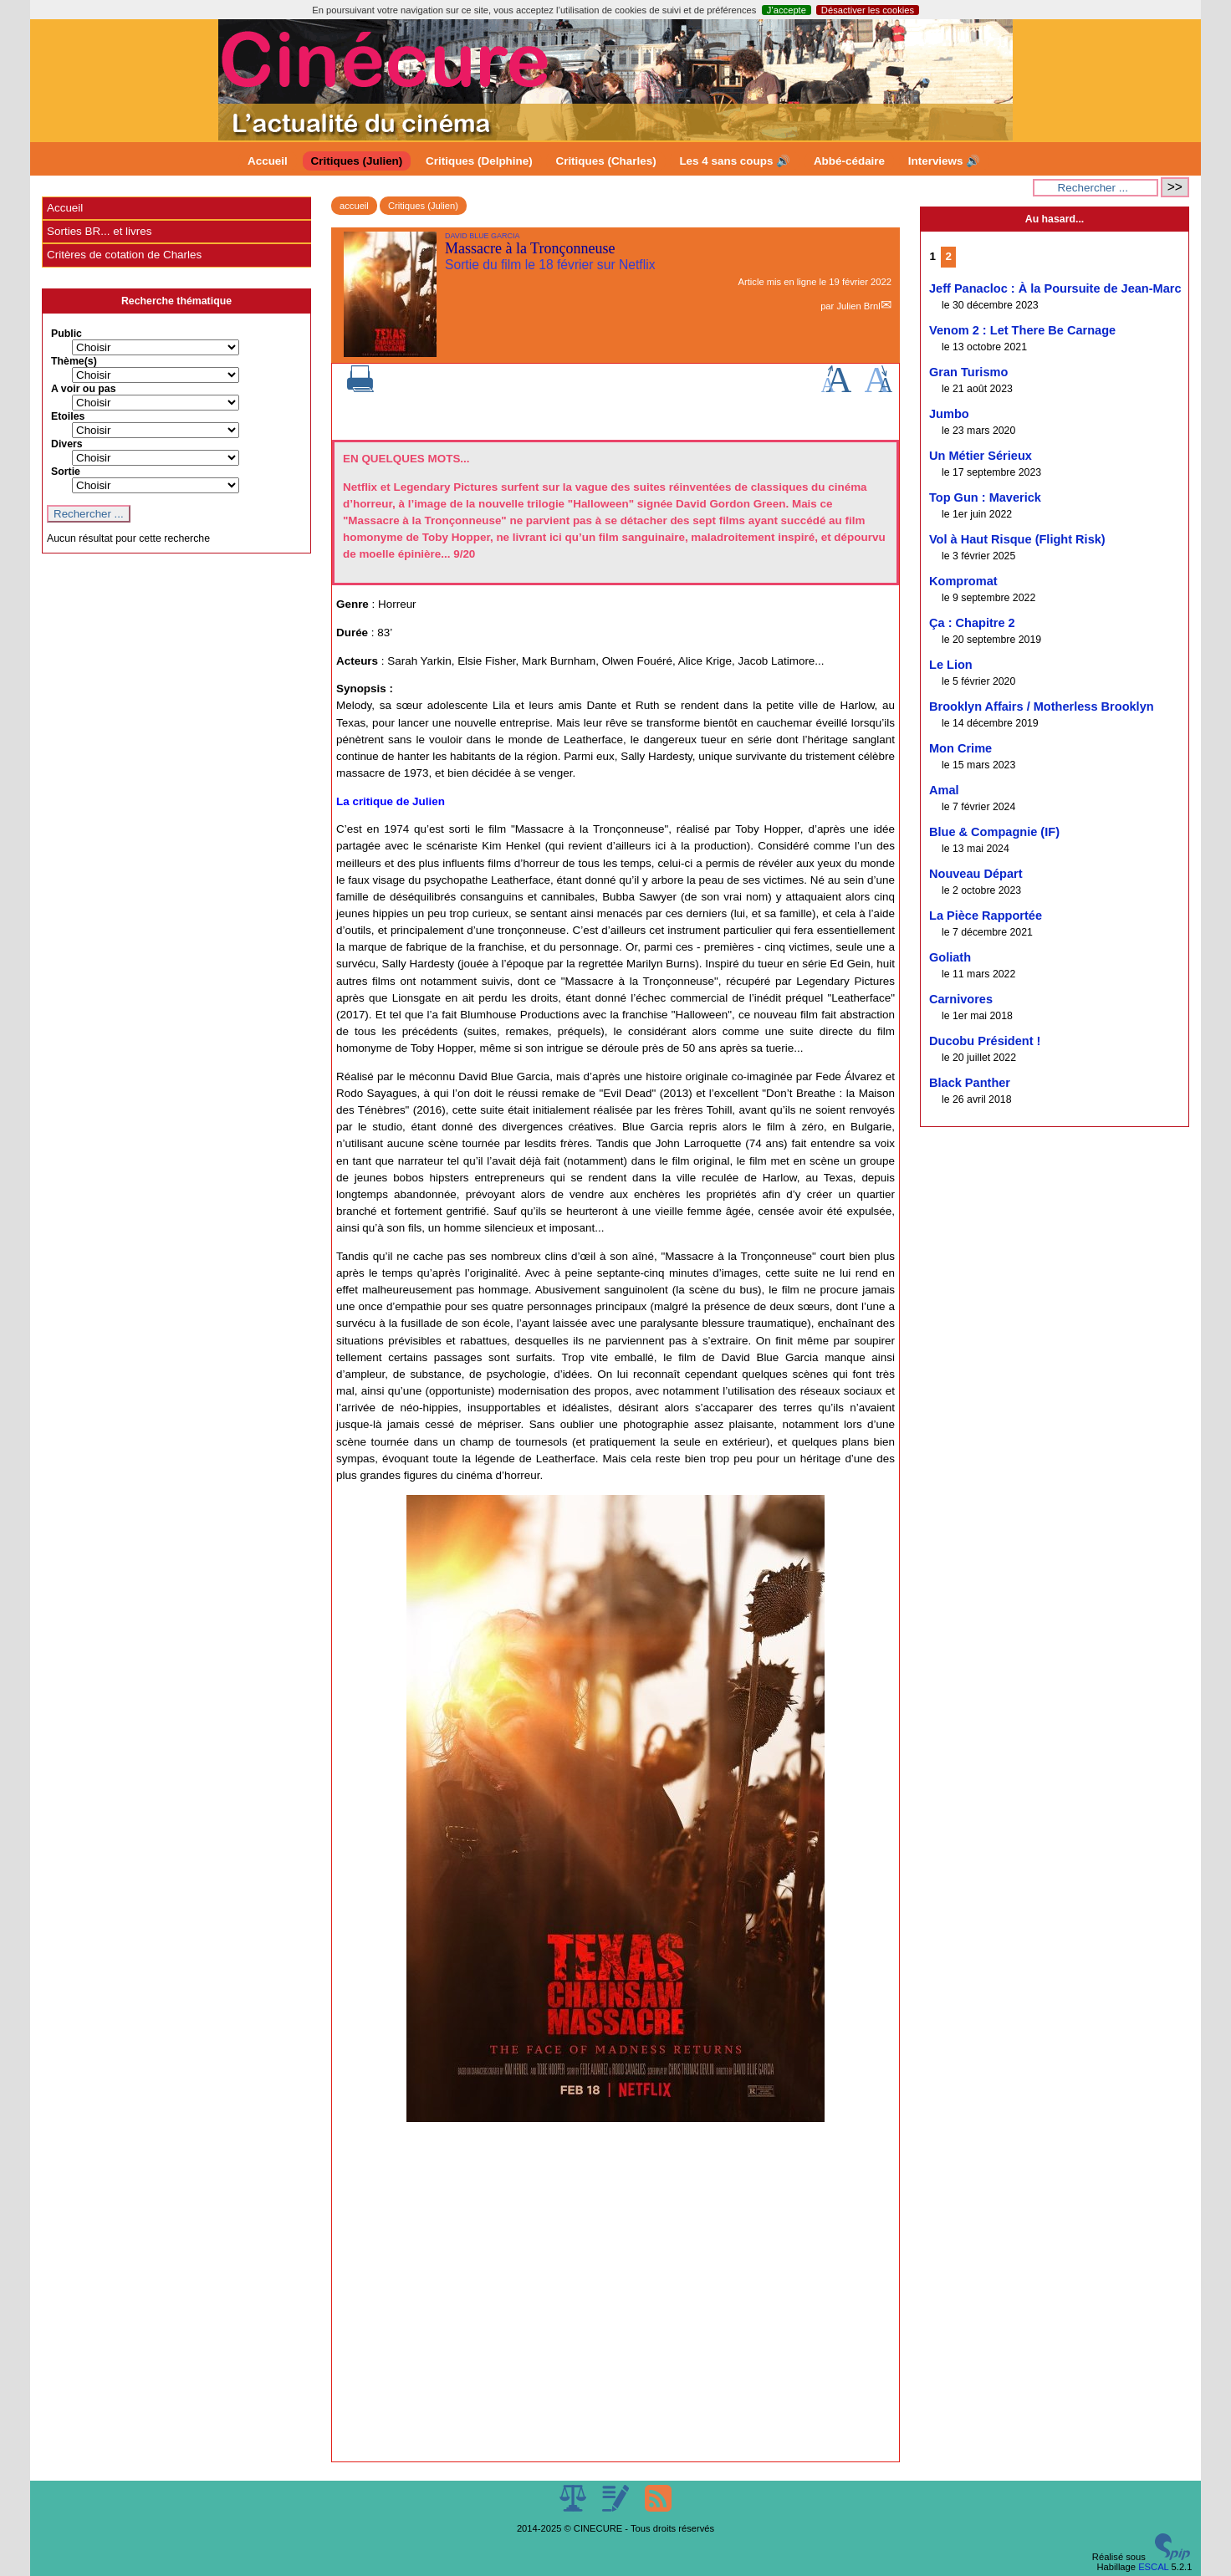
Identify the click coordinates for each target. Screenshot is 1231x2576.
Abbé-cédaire (849, 161)
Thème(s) (74, 361)
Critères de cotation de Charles (124, 254)
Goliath (950, 957)
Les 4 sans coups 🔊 (734, 161)
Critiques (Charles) (605, 161)
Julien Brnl (858, 306)
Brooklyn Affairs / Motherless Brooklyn (1041, 706)
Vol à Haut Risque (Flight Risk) (1017, 539)
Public (66, 333)
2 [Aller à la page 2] (949, 256)
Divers (67, 444)
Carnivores (961, 999)
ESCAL (1153, 2567)
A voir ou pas (83, 389)
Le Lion (951, 664)
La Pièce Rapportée (985, 915)
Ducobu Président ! (984, 1041)
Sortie (65, 471)
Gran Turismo (968, 372)
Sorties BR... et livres (99, 231)
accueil (354, 206)
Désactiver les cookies (867, 10)
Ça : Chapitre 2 (972, 623)
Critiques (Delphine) (479, 161)
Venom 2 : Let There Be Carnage (1022, 330)
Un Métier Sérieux (980, 455)
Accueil (268, 161)
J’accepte (786, 10)
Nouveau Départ (976, 873)
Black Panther (969, 1082)
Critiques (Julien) (357, 161)
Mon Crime (960, 748)
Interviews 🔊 (944, 161)
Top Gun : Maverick (985, 497)
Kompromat (963, 581)
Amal (944, 790)
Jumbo (949, 414)
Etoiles (67, 416)
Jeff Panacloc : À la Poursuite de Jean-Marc (1055, 288)
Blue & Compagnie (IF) (994, 832)
